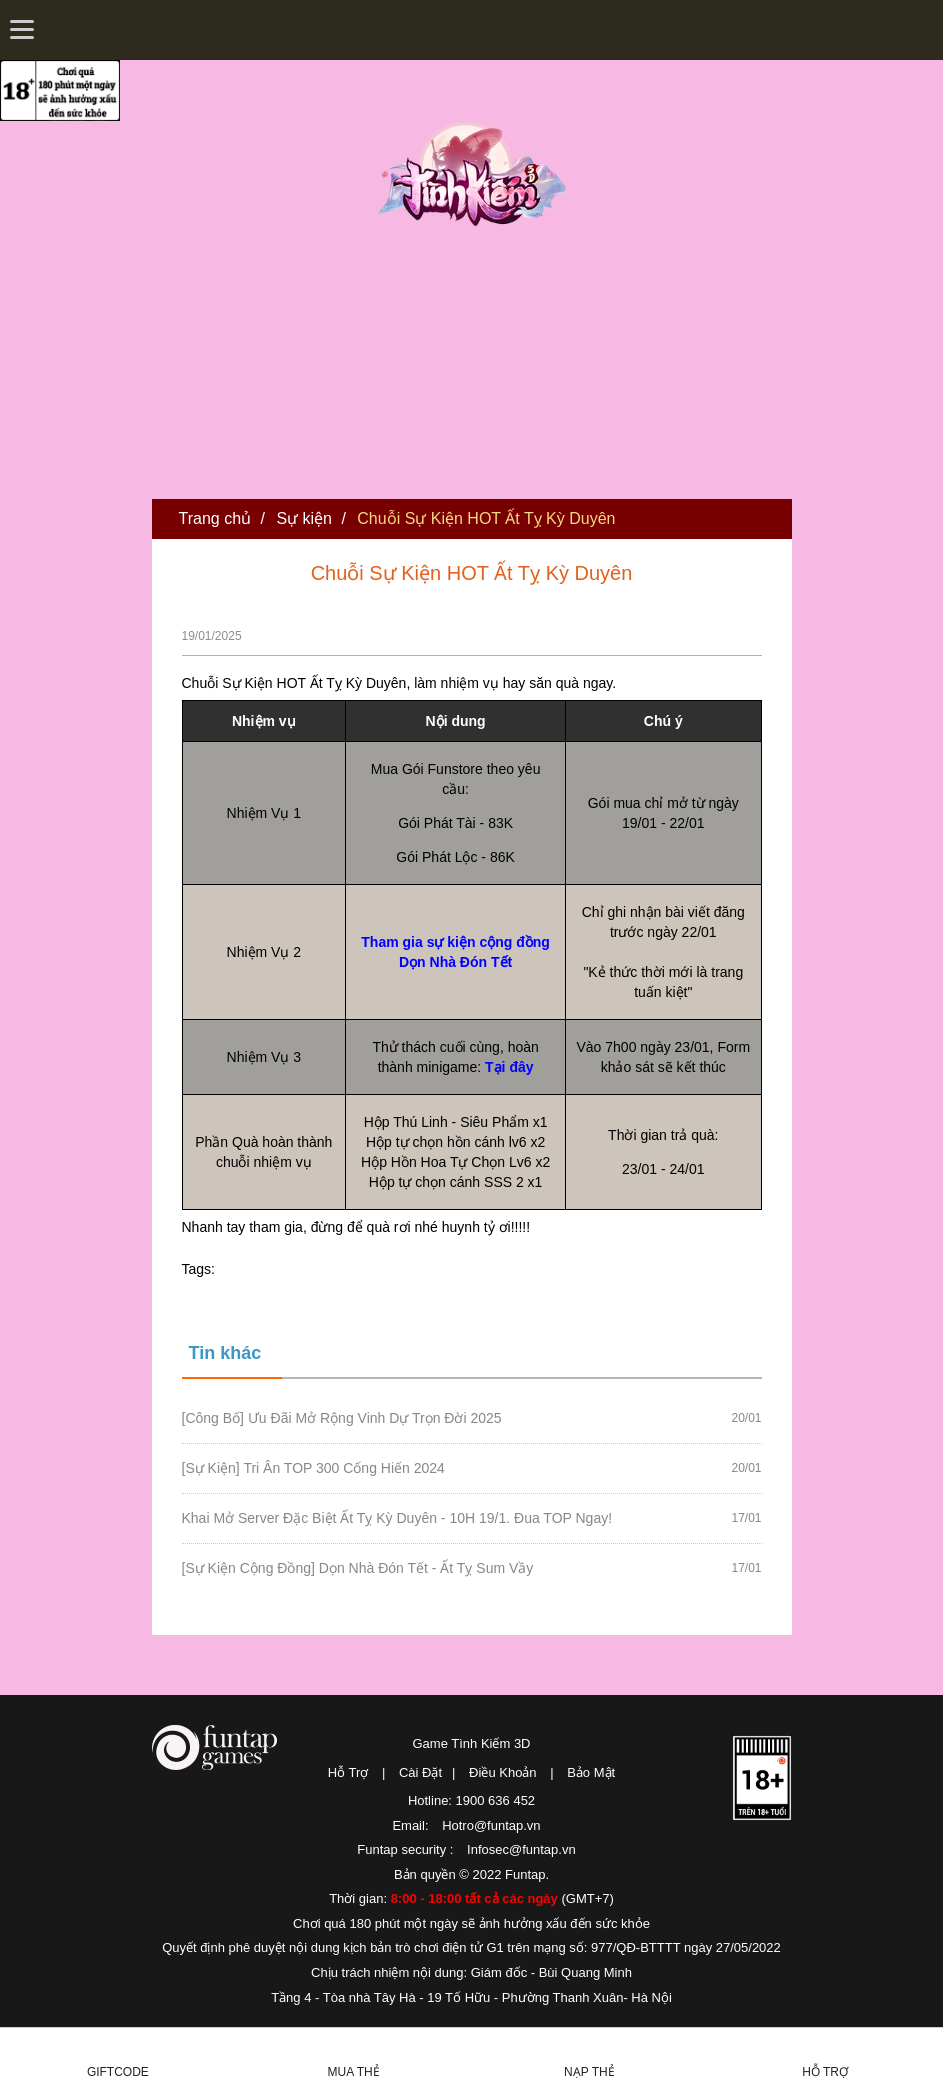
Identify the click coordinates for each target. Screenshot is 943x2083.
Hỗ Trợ (348, 1772)
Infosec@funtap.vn (521, 1849)
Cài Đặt (420, 1772)
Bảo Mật (591, 1772)
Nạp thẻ (589, 2072)
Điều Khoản (502, 1772)
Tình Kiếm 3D (478, 173)
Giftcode (118, 2072)
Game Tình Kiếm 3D (471, 1743)
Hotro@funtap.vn (491, 1825)
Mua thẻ (354, 2072)
